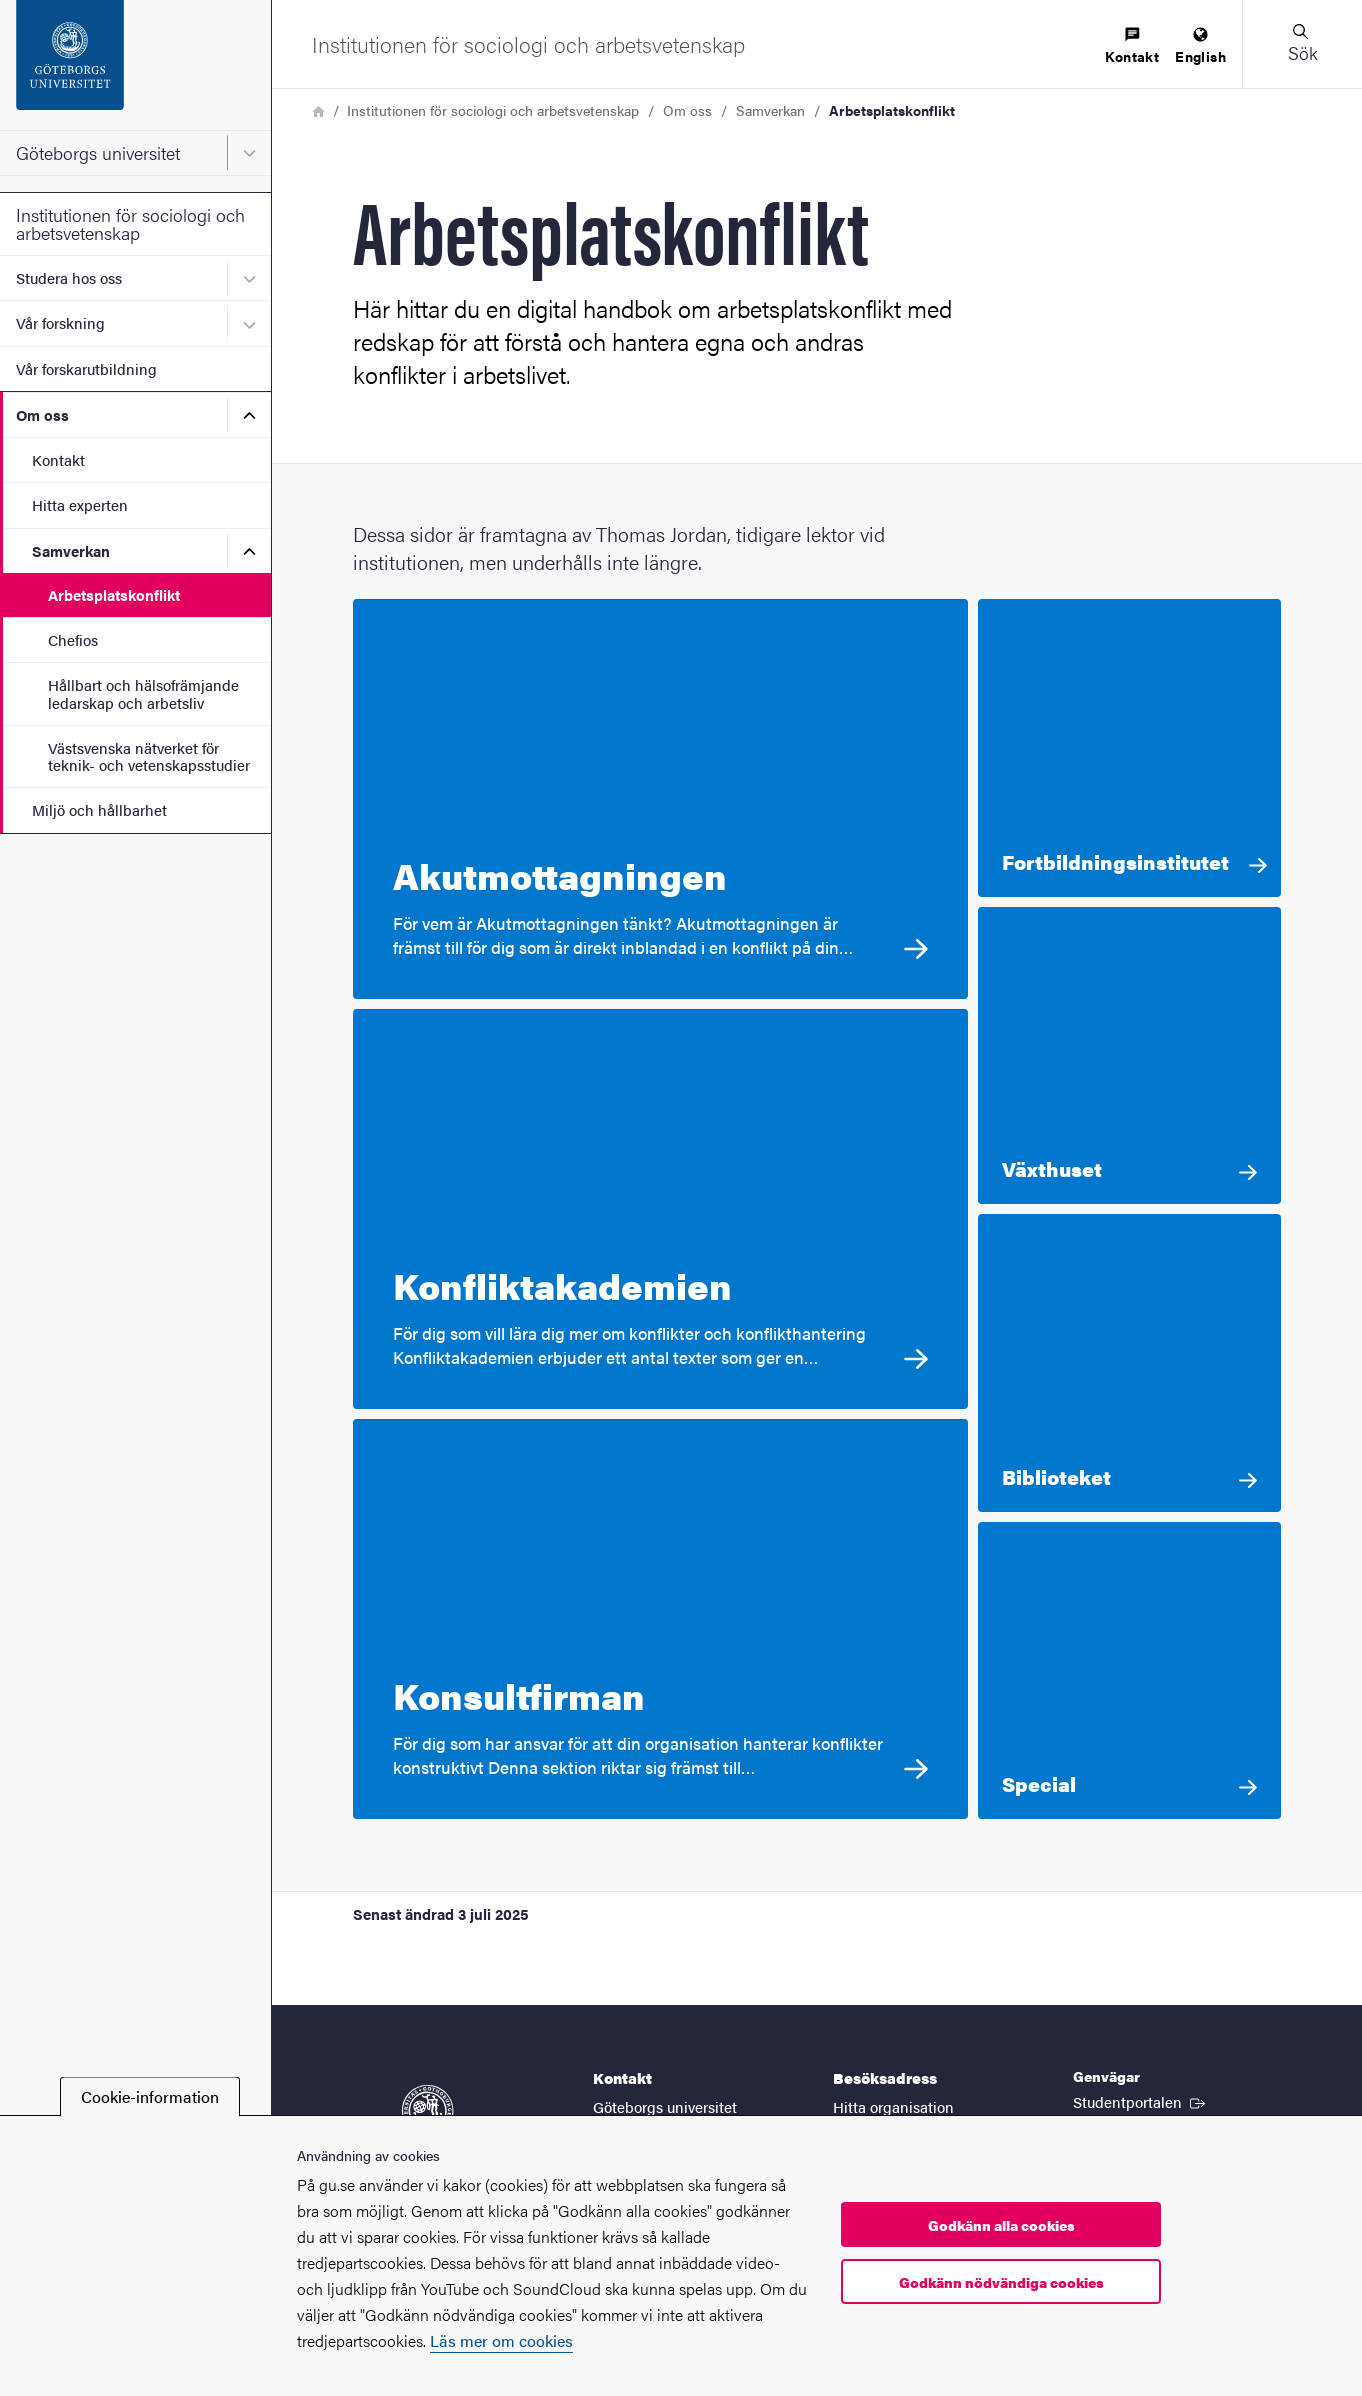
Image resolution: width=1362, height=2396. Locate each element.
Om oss (42, 414)
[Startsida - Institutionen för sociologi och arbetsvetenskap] (528, 44)
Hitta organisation (893, 2106)
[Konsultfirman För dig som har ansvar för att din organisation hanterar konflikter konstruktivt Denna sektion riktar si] (660, 1619)
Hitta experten (80, 504)
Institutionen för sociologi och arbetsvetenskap (130, 223)
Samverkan (71, 550)
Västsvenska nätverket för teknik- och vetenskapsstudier (149, 756)
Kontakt (58, 459)
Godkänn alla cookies (1001, 2225)
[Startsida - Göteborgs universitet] (135, 65)
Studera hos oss (69, 277)
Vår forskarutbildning (86, 368)
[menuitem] (1132, 46)
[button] (1302, 44)
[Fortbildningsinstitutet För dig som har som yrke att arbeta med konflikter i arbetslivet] (1129, 748)
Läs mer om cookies (501, 2340)
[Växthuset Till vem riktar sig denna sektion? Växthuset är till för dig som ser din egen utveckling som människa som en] (1129, 1056)
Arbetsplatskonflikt (114, 594)
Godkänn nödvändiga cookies (1001, 2282)
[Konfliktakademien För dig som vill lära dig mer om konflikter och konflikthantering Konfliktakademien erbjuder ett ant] (660, 1209)
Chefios (73, 639)
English (1200, 46)
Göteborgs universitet (98, 152)
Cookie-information (150, 2096)
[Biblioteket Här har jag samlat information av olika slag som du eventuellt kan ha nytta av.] (1129, 1363)
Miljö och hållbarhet (99, 809)
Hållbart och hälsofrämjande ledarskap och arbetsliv (143, 693)
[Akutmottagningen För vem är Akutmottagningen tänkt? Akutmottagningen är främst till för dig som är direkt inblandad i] (660, 799)
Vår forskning (60, 322)
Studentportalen (1141, 2101)
